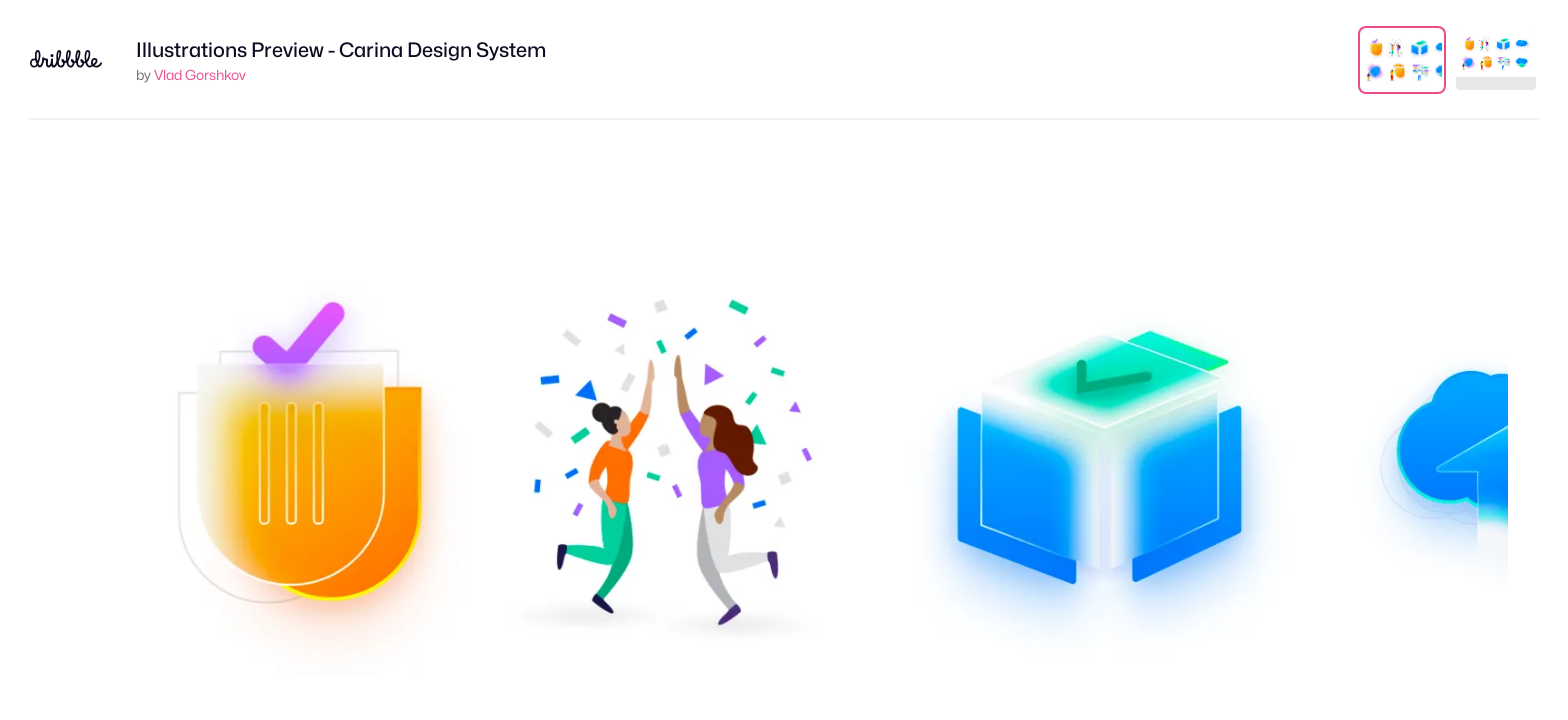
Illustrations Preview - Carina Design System (341, 50)
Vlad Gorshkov (200, 74)
